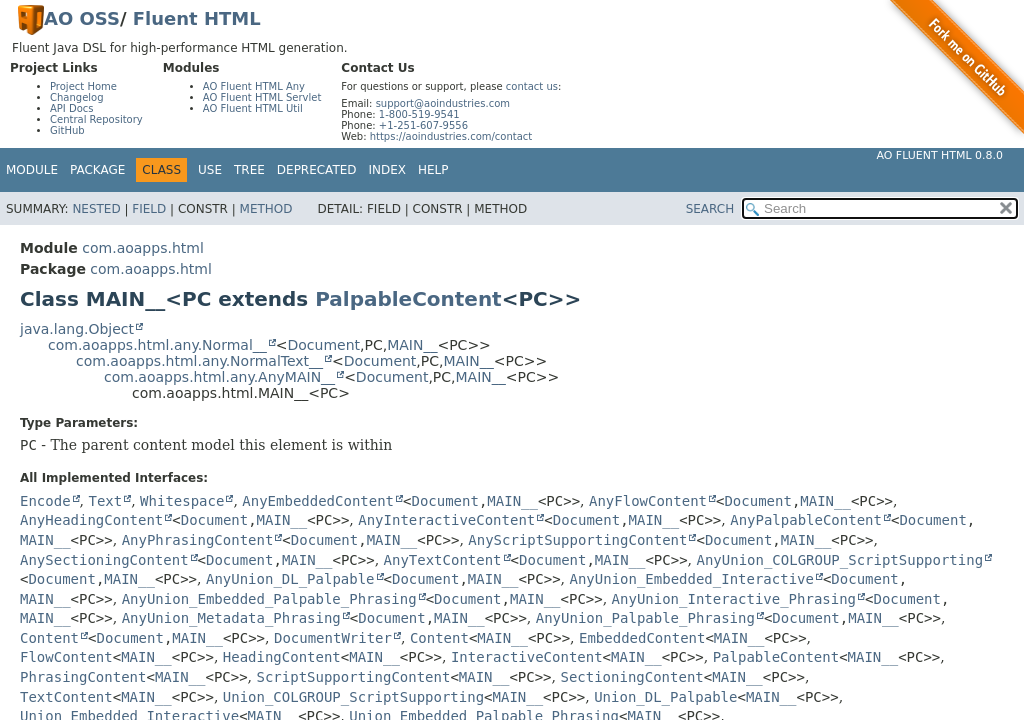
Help (433, 170)
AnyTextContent (443, 560)
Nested (96, 209)
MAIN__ (412, 345)
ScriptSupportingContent (354, 677)
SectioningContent (631, 677)
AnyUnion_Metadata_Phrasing (231, 618)
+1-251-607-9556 (423, 125)
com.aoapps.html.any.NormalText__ (199, 361)
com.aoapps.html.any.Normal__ (157, 345)
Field (149, 209)
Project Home (83, 86)
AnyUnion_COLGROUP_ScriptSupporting (840, 560)
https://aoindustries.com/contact (451, 136)
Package (97, 170)
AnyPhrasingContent (198, 540)
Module (32, 170)
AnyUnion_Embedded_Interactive (691, 579)
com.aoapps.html (142, 248)
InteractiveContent (527, 657)
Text (105, 501)
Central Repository (96, 119)
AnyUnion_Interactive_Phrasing (734, 599)
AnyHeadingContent (91, 520)
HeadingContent (282, 657)
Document (324, 345)
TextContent (66, 697)
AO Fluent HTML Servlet (262, 97)
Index (388, 170)
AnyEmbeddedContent (318, 501)
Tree (249, 170)
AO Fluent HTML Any (254, 86)
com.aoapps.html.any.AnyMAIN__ (219, 377)
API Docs (72, 108)
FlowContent (66, 657)
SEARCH (710, 209)
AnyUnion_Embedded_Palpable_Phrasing (269, 599)
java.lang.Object (77, 329)
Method (266, 209)
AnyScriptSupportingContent (577, 540)
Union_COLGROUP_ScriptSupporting (353, 697)
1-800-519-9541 (419, 114)
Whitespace (182, 501)
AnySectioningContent (104, 560)
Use (210, 170)
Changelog (77, 97)
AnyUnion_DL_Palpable (290, 579)
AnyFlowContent (648, 501)
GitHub (67, 130)
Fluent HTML (197, 18)
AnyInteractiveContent (446, 520)
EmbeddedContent (642, 638)
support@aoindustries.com (443, 103)
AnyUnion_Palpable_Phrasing (645, 618)
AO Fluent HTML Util (253, 108)
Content (49, 638)
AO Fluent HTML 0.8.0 (939, 155)
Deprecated (317, 170)
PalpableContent (408, 299)
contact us (532, 86)
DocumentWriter (333, 638)
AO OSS (82, 18)
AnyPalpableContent (806, 520)
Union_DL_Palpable (665, 697)
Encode (45, 501)
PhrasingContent (83, 677)
